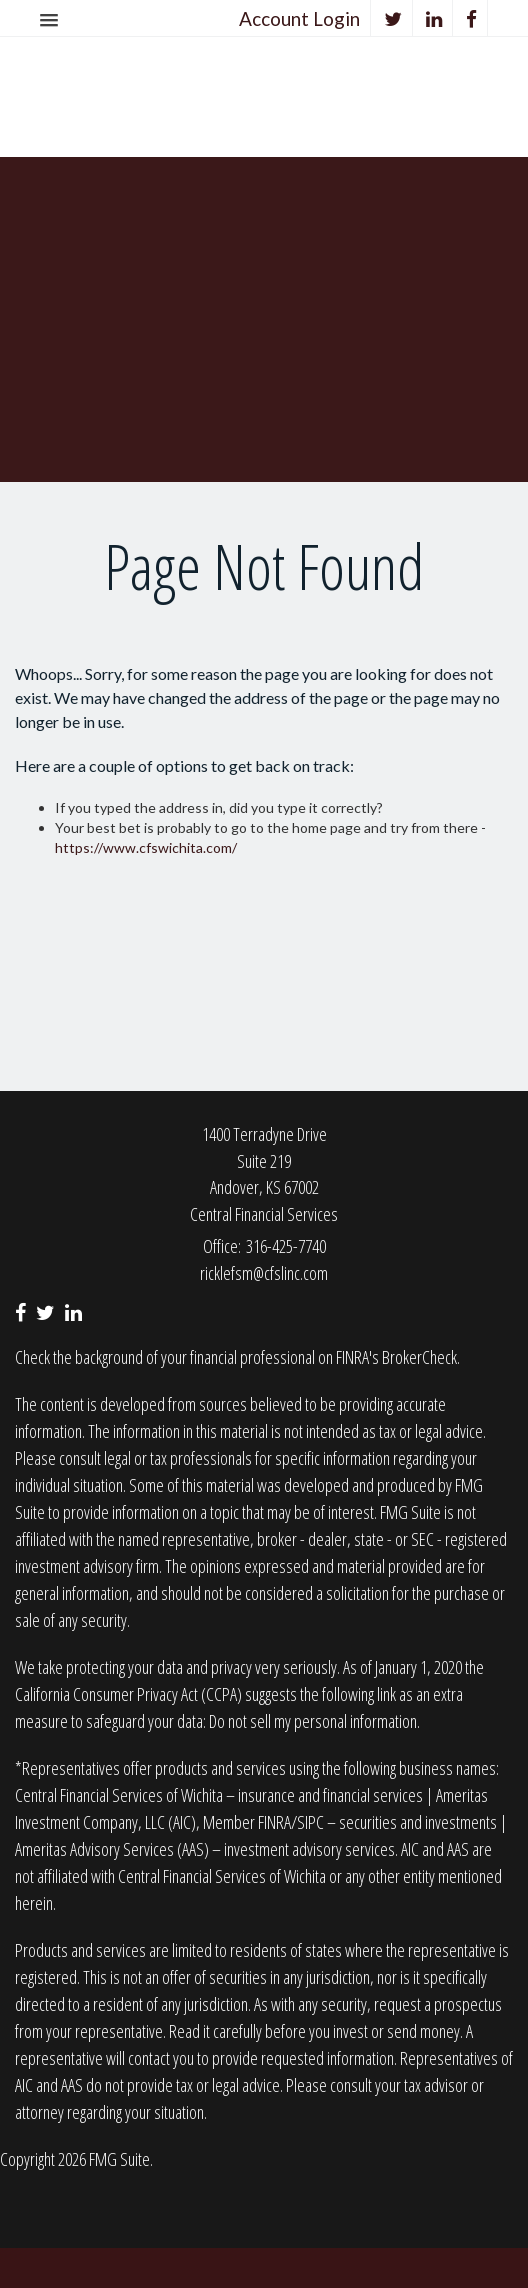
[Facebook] (472, 18)
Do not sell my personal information (313, 1721)
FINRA (274, 1822)
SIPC (310, 1822)
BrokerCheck (419, 1357)
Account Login (299, 18)
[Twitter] (393, 18)
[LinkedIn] (434, 18)
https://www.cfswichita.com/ (146, 847)
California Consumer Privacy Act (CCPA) (128, 1694)
